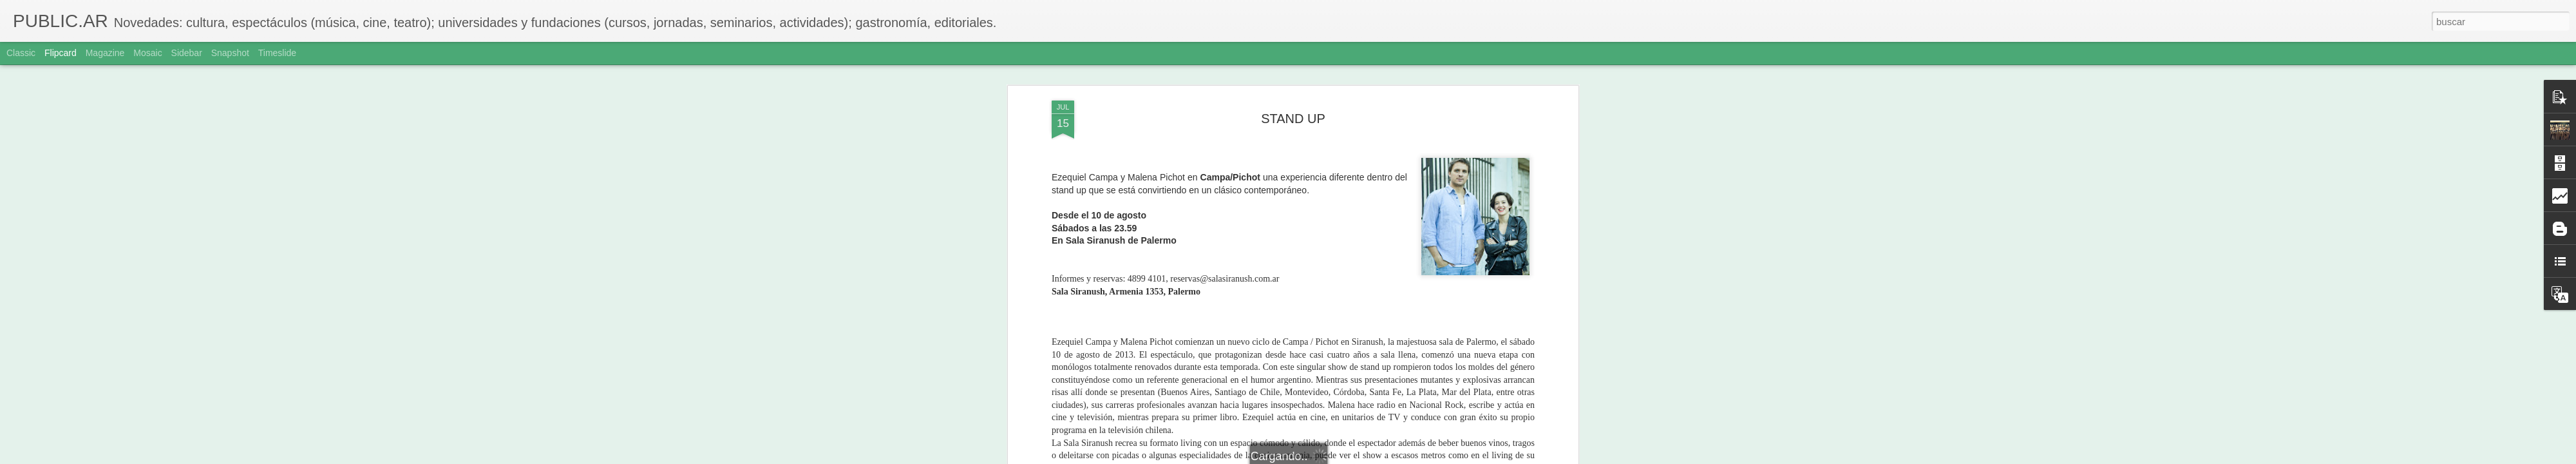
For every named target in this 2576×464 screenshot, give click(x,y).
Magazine (105, 53)
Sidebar (186, 53)
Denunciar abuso (1381, 457)
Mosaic (147, 53)
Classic (20, 53)
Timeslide (277, 53)
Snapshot (230, 53)
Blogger (1338, 457)
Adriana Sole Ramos (1352, 229)
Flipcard (60, 53)
